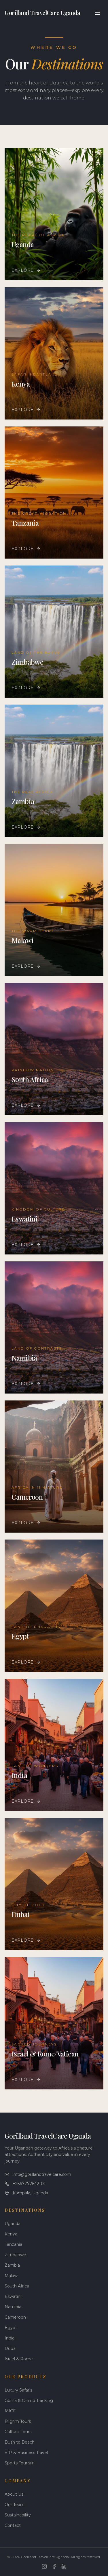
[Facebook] (54, 2566)
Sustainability (18, 2515)
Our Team (14, 2504)
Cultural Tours (18, 2431)
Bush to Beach (20, 2442)
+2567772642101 (25, 2183)
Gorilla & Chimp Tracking (29, 2400)
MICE (10, 2411)
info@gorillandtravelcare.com (38, 2174)
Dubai (10, 2348)
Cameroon (15, 2317)
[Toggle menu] (97, 13)
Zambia (12, 2265)
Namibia (13, 2306)
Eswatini (13, 2296)
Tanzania (13, 2244)
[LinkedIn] (64, 2566)
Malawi (11, 2275)
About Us (14, 2494)
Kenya (11, 2234)
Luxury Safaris (18, 2390)
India (9, 2338)
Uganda (12, 2223)
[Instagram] (44, 2566)
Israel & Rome (19, 2358)
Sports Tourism (20, 2463)
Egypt (11, 2327)
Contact (13, 2525)
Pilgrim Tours (18, 2421)
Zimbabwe (15, 2254)
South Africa (17, 2286)
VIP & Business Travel (26, 2452)
